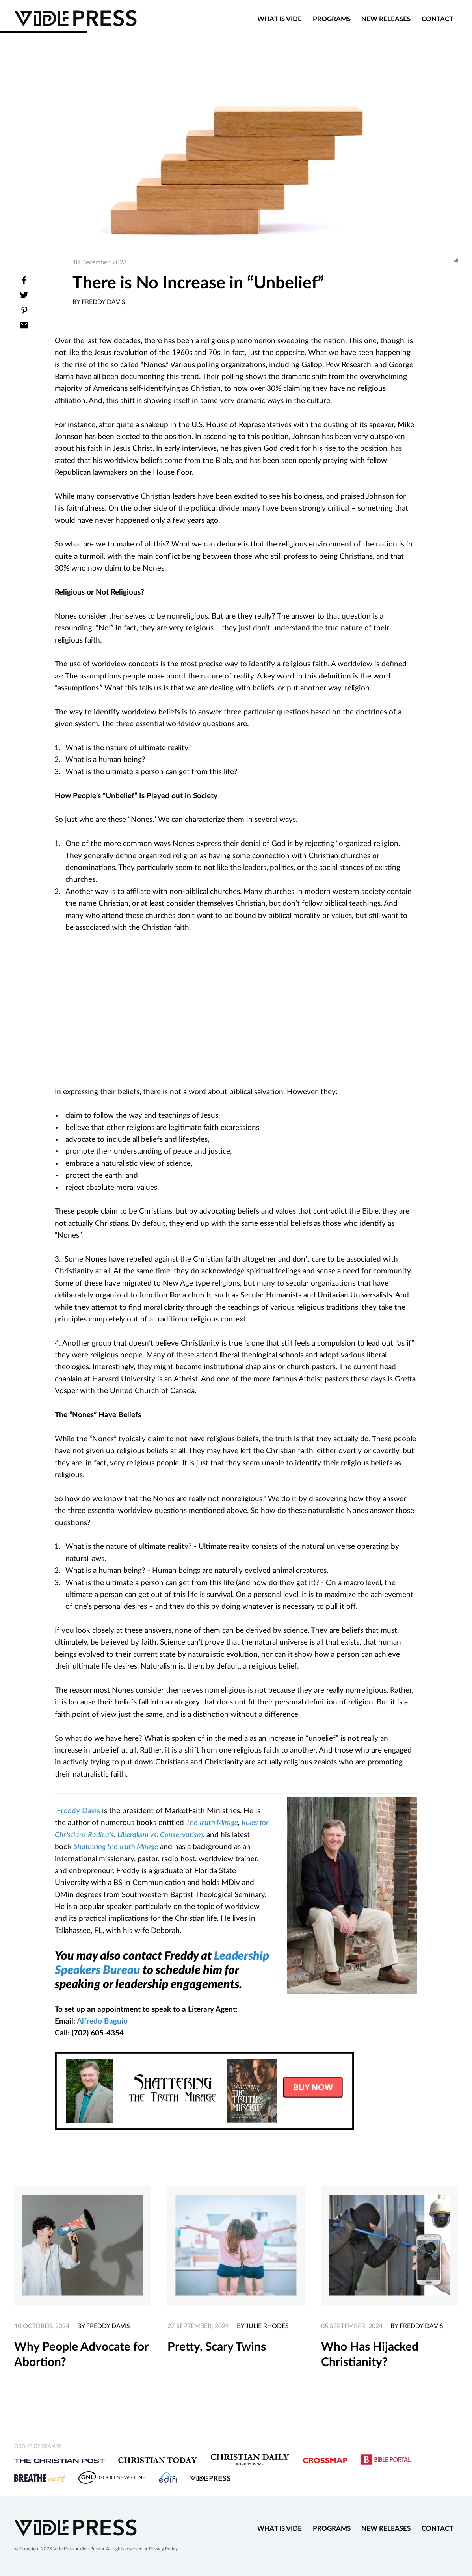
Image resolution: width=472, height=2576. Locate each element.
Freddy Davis (78, 1811)
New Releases (386, 23)
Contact (437, 23)
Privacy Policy (163, 2548)
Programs (332, 23)
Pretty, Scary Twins (216, 2347)
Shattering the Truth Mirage (116, 1847)
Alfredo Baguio (102, 2021)
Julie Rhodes (267, 2326)
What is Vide (279, 23)
